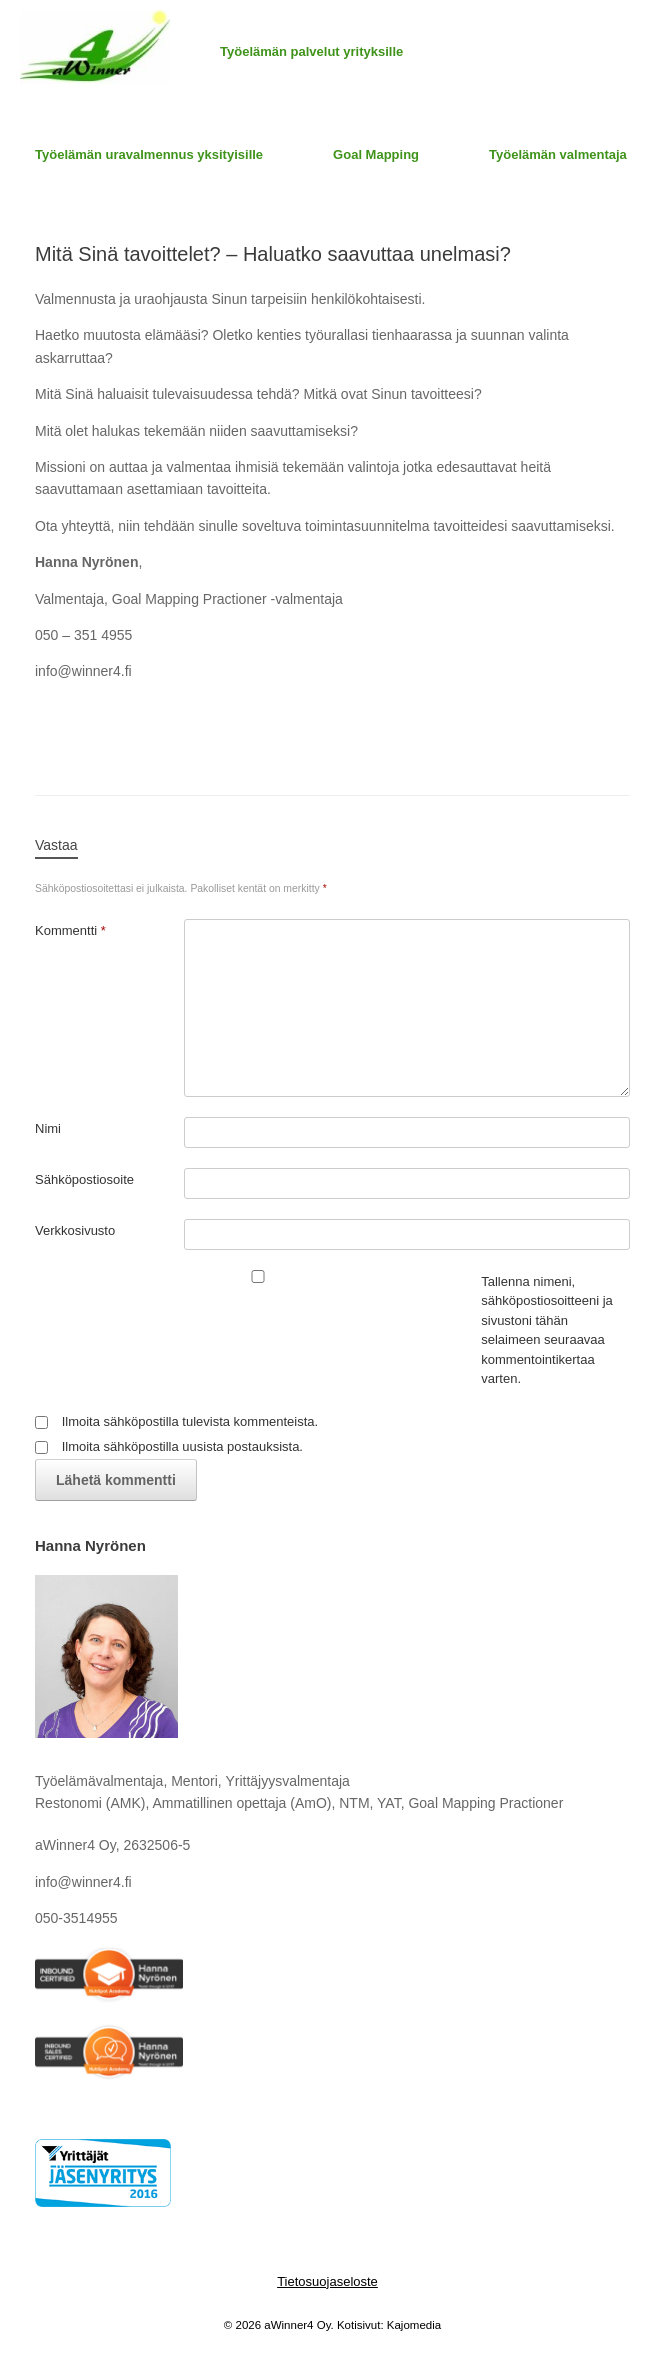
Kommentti (70, 930)
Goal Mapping (376, 154)
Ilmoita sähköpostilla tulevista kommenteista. (190, 1421)
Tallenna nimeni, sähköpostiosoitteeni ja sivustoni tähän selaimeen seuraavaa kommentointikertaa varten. (547, 1330)
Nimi (48, 1128)
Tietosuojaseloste (327, 2281)
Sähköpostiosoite (84, 1179)
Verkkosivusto (75, 1230)
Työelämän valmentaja (558, 154)
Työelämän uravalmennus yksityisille (149, 154)
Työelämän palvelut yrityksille (311, 51)
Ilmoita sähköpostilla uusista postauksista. (182, 1446)
